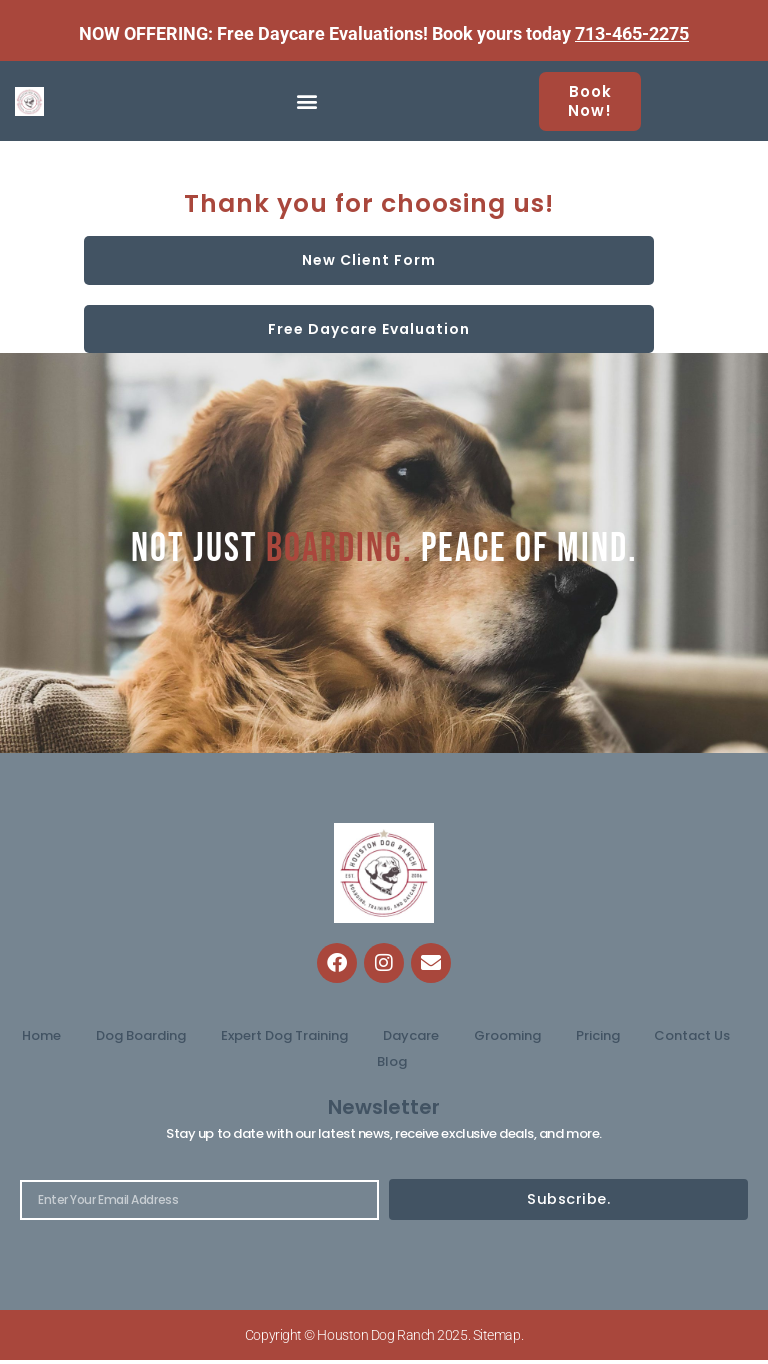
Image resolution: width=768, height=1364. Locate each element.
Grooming (507, 1035)
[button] (307, 101)
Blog (392, 1061)
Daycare (411, 1035)
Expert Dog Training (284, 1035)
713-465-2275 (632, 33)
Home (41, 1035)
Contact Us (692, 1035)
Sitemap (497, 1339)
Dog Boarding (141, 1035)
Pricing (598, 1035)
